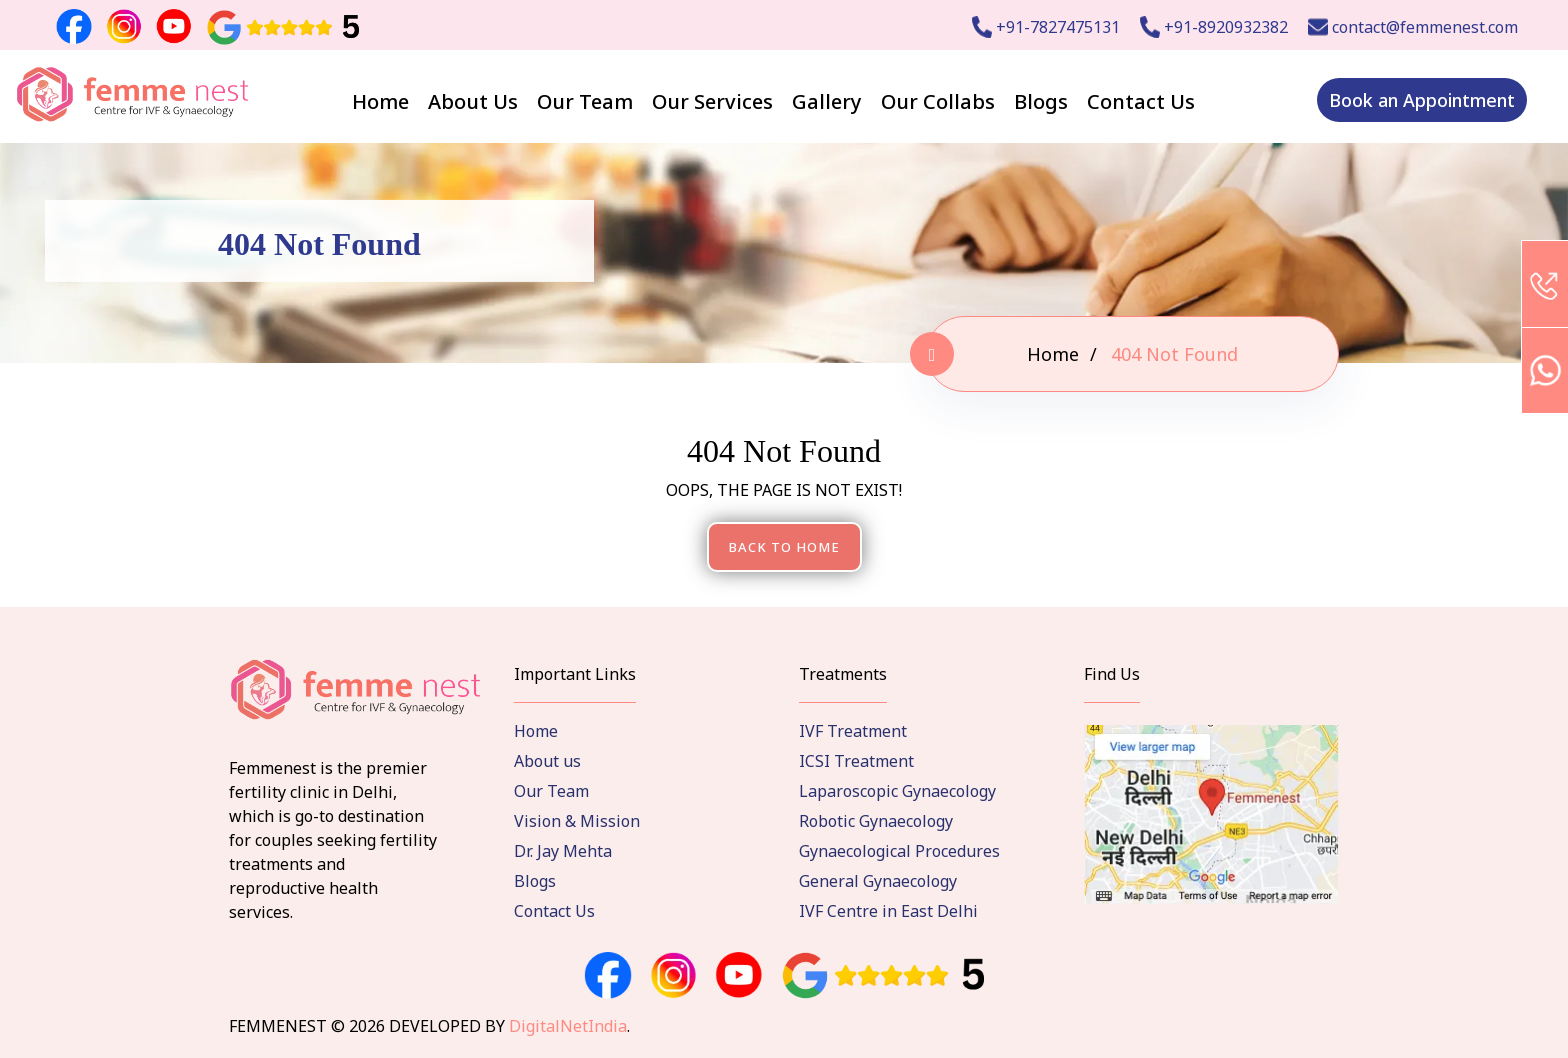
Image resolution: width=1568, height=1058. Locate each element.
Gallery (827, 101)
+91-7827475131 (1046, 27)
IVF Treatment (853, 731)
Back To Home (784, 547)
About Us (473, 101)
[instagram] (674, 976)
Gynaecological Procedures (899, 851)
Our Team (585, 101)
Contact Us (1141, 101)
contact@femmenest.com (1413, 27)
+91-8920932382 (1214, 27)
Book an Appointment (1422, 100)
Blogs (1041, 101)
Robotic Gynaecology (876, 821)
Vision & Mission (577, 821)
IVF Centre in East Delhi (888, 911)
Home (380, 101)
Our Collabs (938, 101)
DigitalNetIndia (568, 1026)
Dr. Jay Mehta (563, 851)
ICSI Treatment (856, 761)
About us (547, 761)
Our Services (712, 101)
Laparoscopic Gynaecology (897, 791)
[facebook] (608, 976)
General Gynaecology (878, 881)
